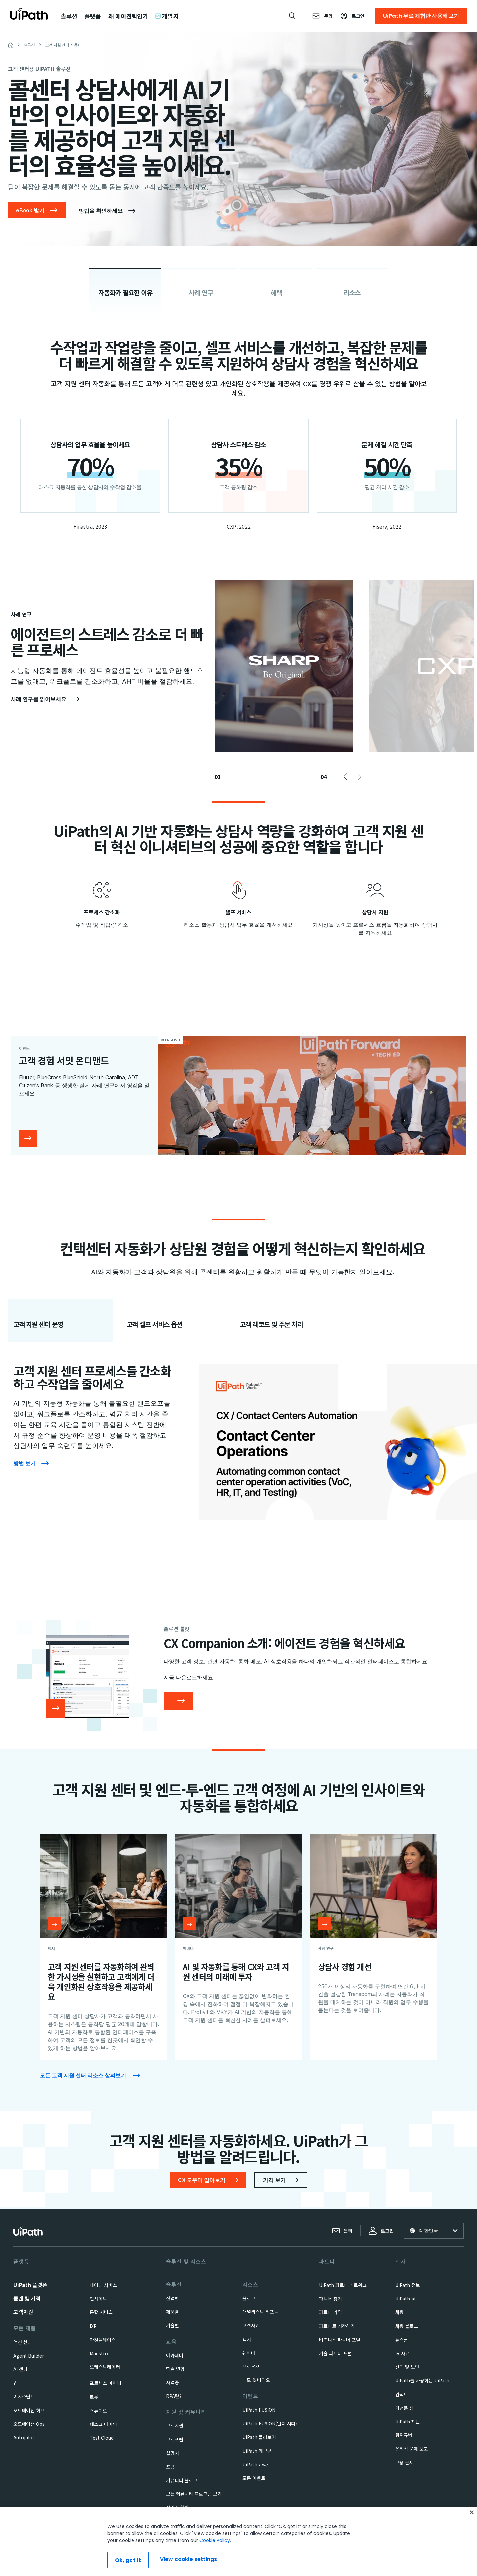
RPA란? (174, 2396)
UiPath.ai (405, 2298)
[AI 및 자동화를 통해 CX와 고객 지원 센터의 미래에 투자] (238, 1947)
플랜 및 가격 (27, 2298)
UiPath (255, 2464)
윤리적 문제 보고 (411, 2448)
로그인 (381, 2231)
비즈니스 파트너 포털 (339, 2339)
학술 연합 (175, 2368)
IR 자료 (402, 2353)
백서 (246, 2339)
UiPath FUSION (258, 2409)
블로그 (248, 2298)
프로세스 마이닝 (105, 2383)
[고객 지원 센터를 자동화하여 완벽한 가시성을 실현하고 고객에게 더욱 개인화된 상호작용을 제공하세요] (103, 1947)
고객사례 (251, 2325)
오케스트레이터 (105, 2366)
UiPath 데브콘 (257, 2450)
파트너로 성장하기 (337, 2326)
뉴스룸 (401, 2339)
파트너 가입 (330, 2312)
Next (358, 776)
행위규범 (403, 2435)
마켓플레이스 (103, 2339)
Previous (347, 776)
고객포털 (174, 2439)
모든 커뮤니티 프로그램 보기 (194, 2493)
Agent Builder (28, 2355)
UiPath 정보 (407, 2285)
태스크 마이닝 (103, 2424)
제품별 (172, 2311)
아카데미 (174, 2355)
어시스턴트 (24, 2396)
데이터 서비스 (103, 2285)
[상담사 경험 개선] (373, 1947)
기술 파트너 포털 (335, 2353)
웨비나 (248, 2353)
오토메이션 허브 (29, 2410)
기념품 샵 (404, 2408)
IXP (93, 2326)
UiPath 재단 (407, 2421)
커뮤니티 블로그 (181, 2480)
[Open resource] (54, 1923)
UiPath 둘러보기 (259, 2437)
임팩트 (401, 2394)
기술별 (172, 2325)
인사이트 (98, 2298)
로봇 (94, 2397)
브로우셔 (251, 2366)
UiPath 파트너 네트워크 (343, 2285)
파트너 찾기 (330, 2298)
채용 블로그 (406, 2326)
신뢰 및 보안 (407, 2366)
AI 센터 (20, 2369)
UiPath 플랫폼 (30, 2285)
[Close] (472, 2543)
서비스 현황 (177, 2507)
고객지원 (23, 2312)
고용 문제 (404, 2462)
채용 (399, 2312)
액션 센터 (22, 2342)
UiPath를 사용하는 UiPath (422, 2380)
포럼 (170, 2466)
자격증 (172, 2382)
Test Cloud (102, 2437)
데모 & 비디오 (256, 2380)
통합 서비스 (101, 2312)
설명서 (172, 2453)
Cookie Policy (214, 2571)
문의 (342, 2231)
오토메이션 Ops (29, 2424)
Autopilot (23, 2437)
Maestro (99, 2353)
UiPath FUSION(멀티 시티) (269, 2423)
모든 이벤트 (253, 2478)
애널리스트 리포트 (260, 2311)
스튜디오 (98, 2410)
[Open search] (292, 15)
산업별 (172, 2298)
